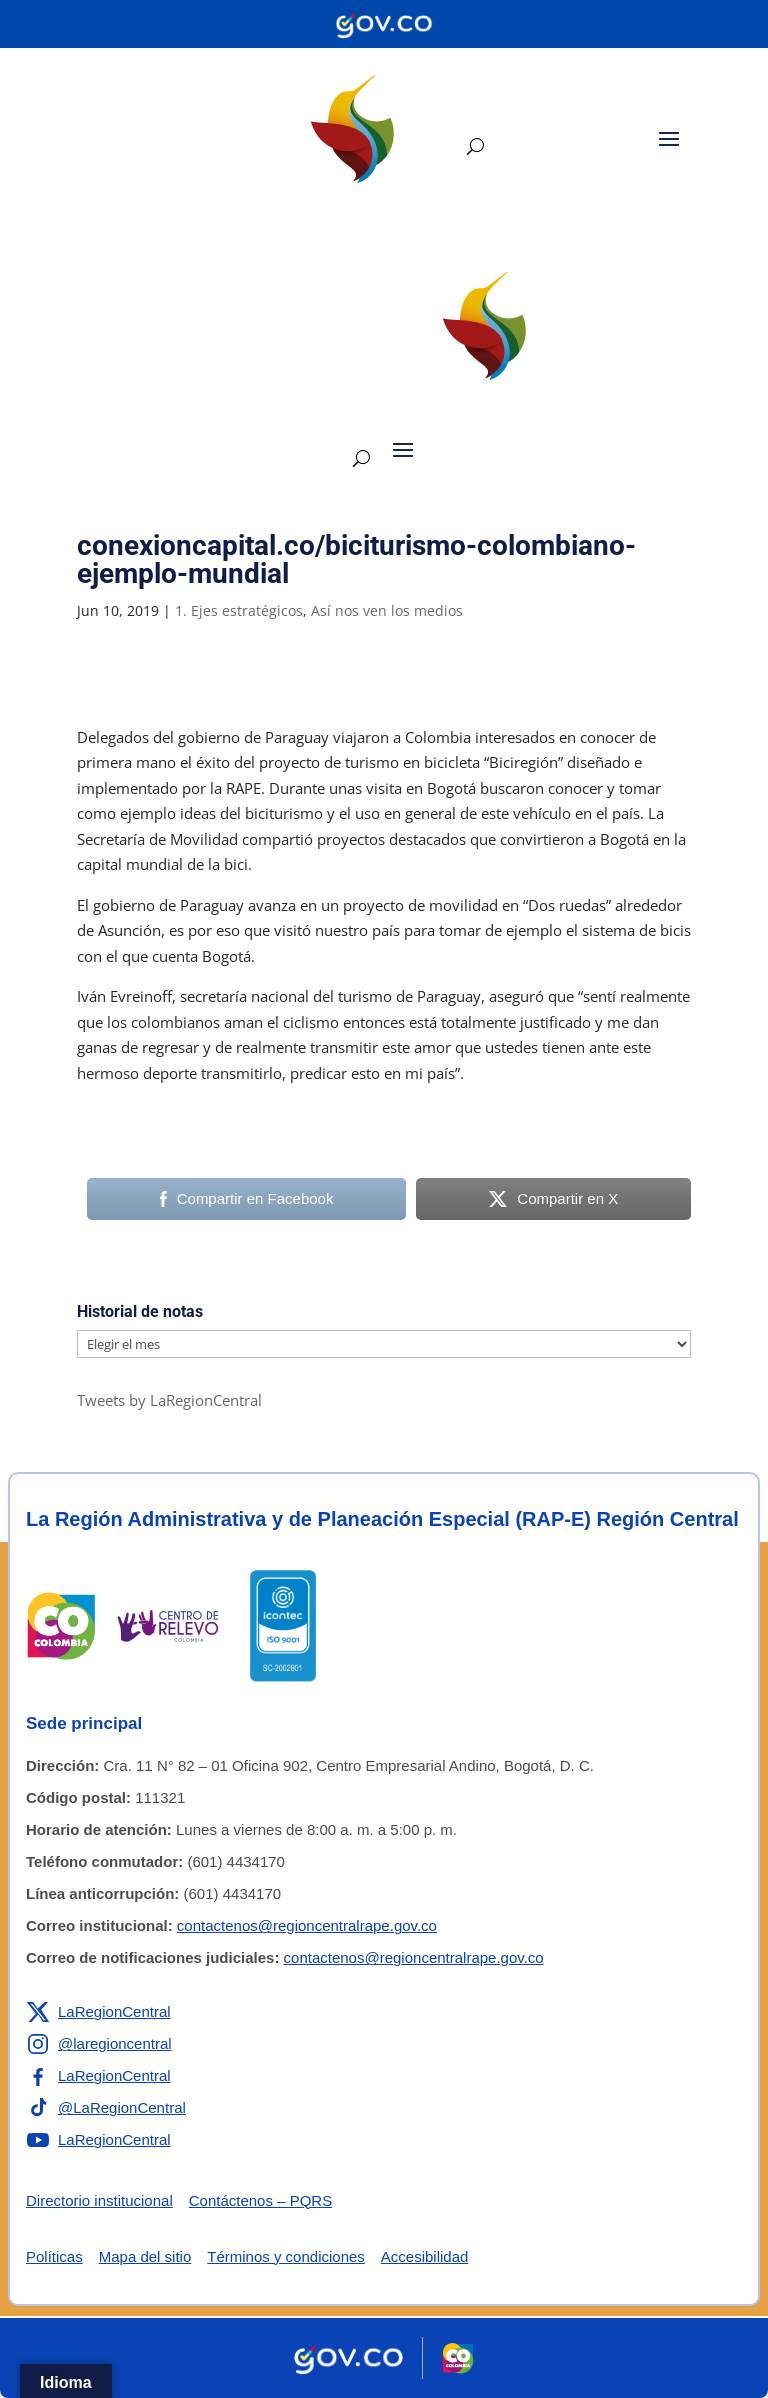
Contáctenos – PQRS (260, 2200)
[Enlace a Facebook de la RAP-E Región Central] (98, 2076)
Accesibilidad (425, 2256)
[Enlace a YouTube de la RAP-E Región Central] (98, 2140)
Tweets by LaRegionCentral (169, 1400)
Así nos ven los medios (387, 610)
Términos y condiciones (286, 2256)
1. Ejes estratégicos (239, 610)
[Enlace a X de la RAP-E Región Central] (98, 2012)
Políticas (54, 2256)
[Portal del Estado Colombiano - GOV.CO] (384, 24)
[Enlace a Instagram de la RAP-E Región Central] (99, 2044)
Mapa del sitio (145, 2256)
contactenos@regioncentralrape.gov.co (307, 1925)
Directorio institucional (99, 2200)
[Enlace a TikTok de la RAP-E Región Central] (106, 2108)
